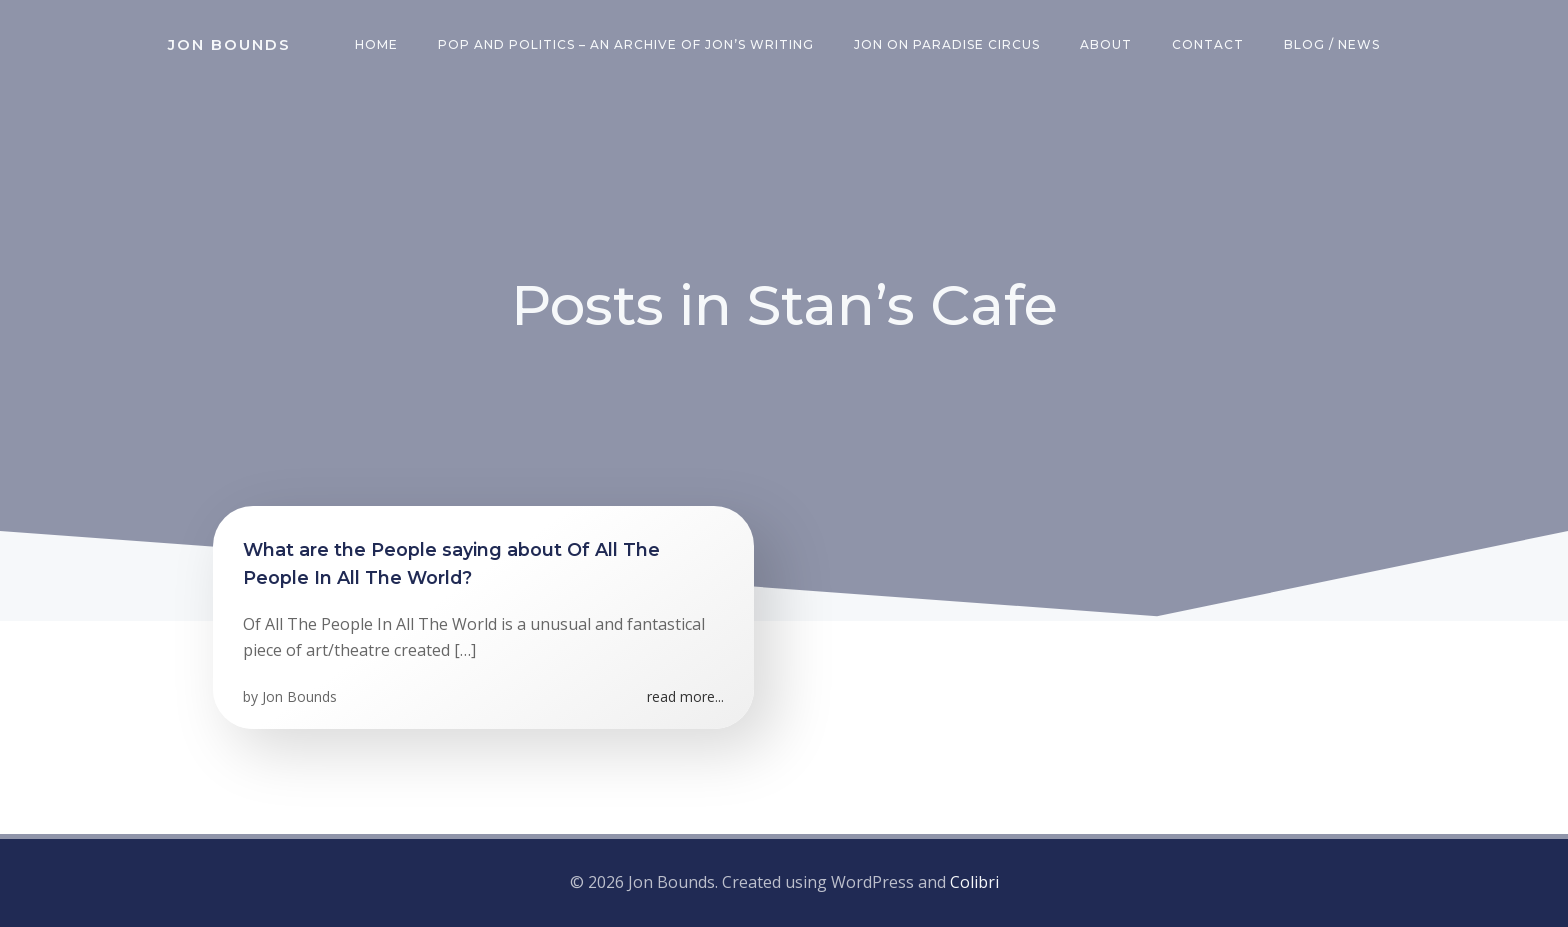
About (1106, 44)
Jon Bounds (299, 696)
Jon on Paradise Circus (947, 44)
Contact (1208, 44)
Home (376, 44)
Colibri (974, 882)
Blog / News (1332, 44)
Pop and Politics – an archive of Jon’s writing (626, 44)
